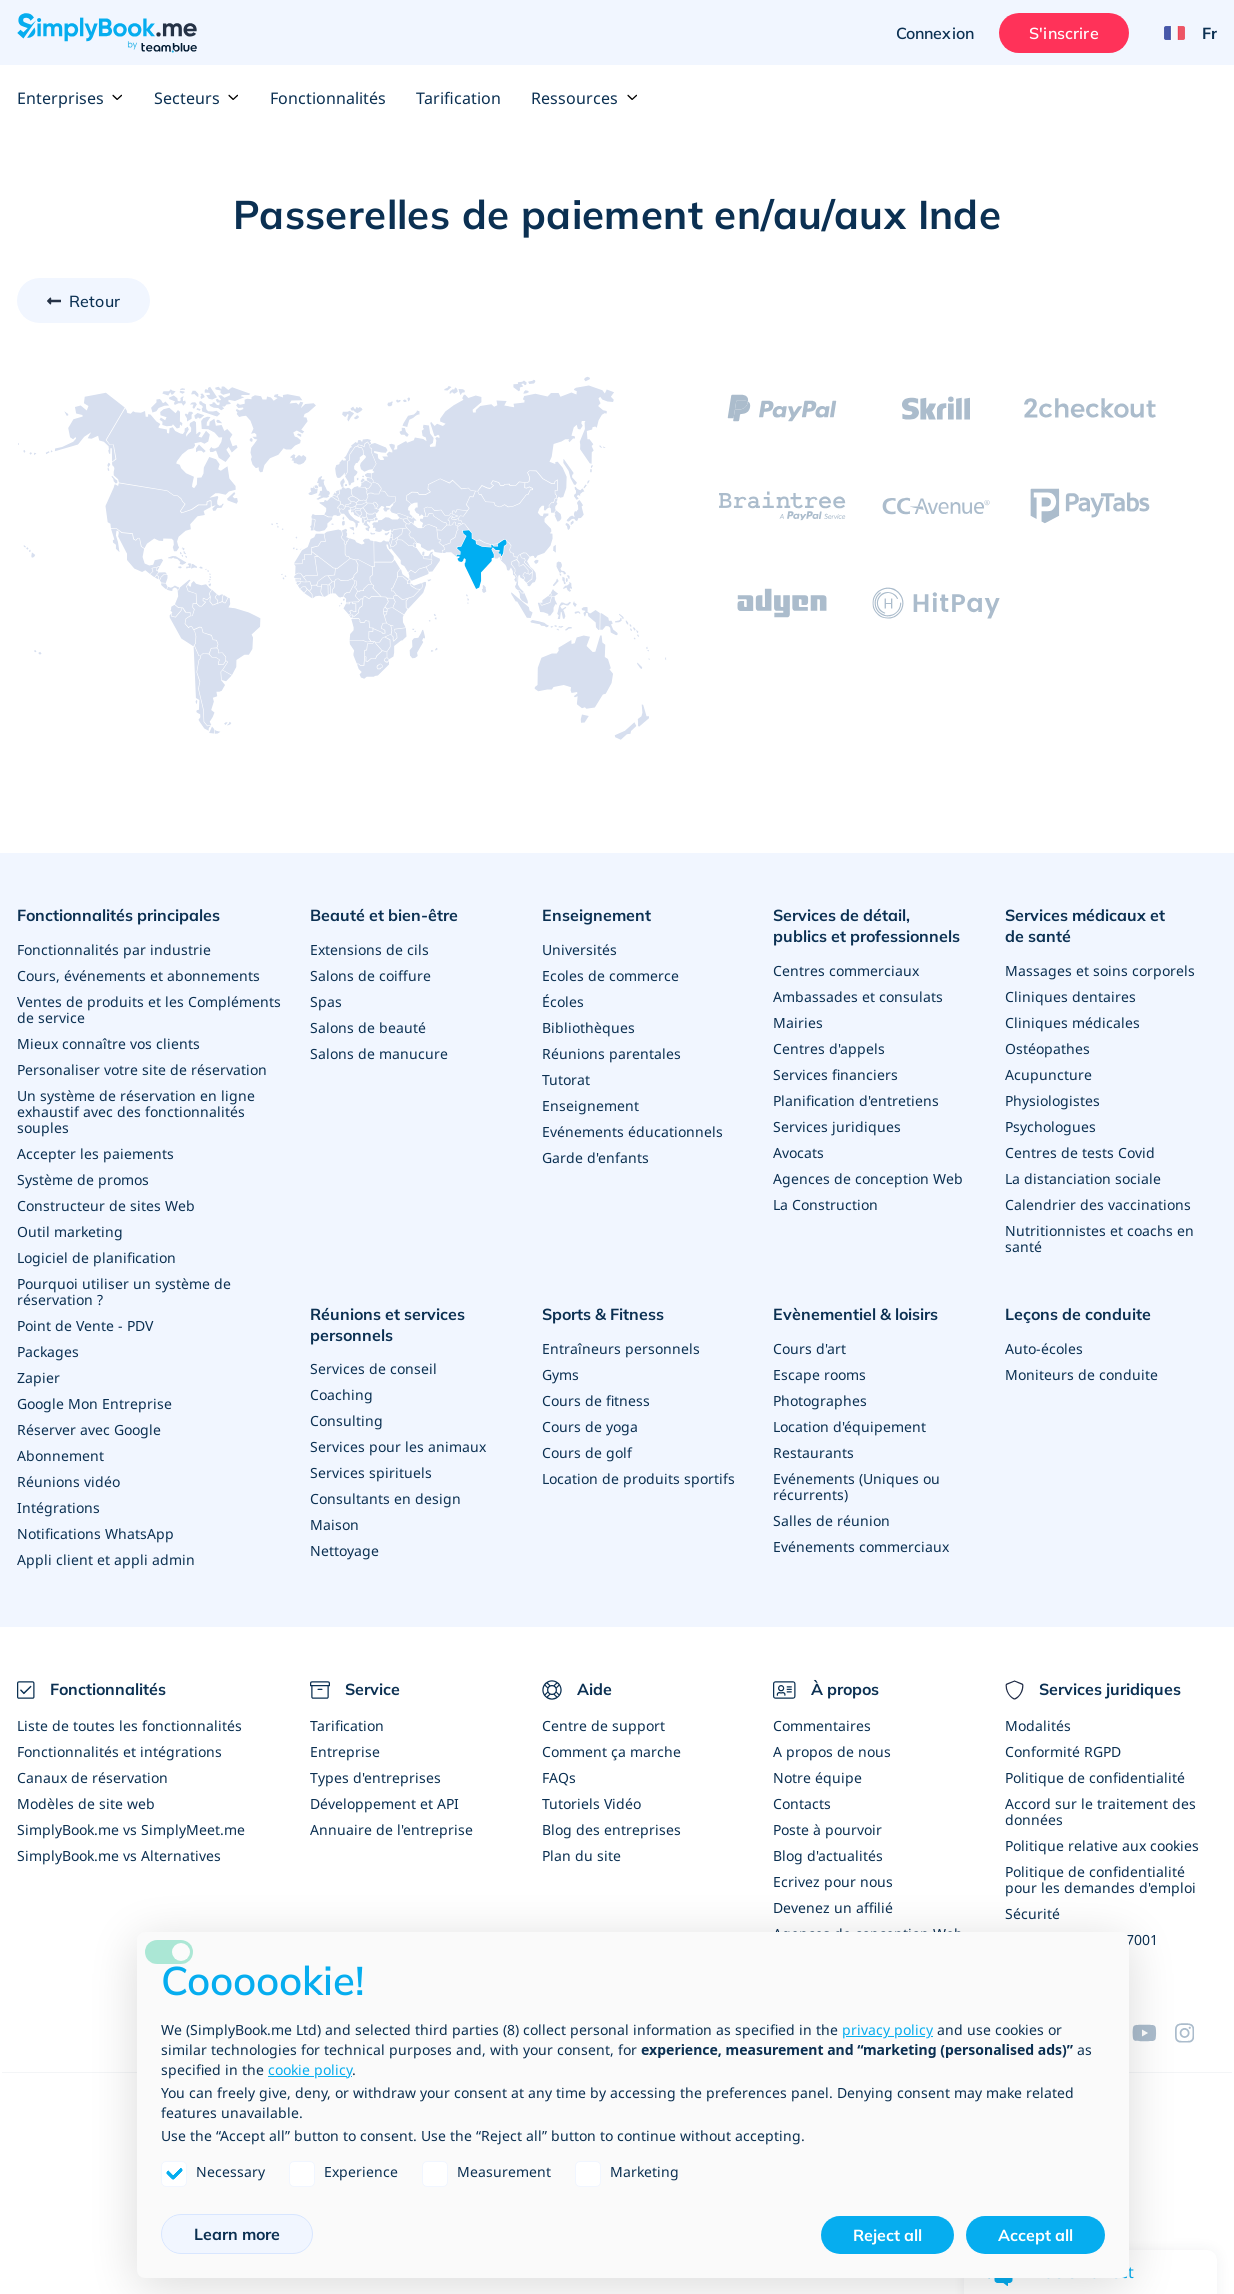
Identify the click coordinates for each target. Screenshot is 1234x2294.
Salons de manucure (379, 1053)
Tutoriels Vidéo (591, 1803)
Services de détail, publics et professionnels (866, 925)
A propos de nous (832, 1751)
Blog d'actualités (828, 1855)
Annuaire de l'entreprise (391, 1829)
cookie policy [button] (310, 2069)
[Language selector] (1183, 33)
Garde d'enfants (595, 1157)
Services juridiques (837, 1126)
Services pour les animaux (398, 1446)
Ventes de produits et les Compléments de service (149, 1009)
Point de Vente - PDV (85, 1325)
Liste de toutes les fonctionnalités (129, 1725)
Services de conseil (373, 1368)
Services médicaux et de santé (1085, 925)
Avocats (798, 1152)
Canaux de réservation (92, 1777)
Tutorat (566, 1079)
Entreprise (345, 1751)
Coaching (341, 1394)
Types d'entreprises (375, 1777)
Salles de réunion (831, 1520)
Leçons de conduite (1078, 1314)
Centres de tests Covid (1080, 1152)
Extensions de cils (369, 949)
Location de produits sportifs (638, 1478)
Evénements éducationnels (632, 1131)
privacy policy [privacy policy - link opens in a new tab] (887, 2029)
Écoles (563, 1001)
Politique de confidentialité (1095, 1777)
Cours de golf (587, 1452)
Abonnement (60, 1455)
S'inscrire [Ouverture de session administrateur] (1064, 33)
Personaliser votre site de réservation (142, 1069)
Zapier (38, 1377)
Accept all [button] (1035, 2235)
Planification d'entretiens (856, 1100)
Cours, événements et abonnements (138, 975)
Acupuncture (1048, 1074)
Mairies (798, 1022)
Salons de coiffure (370, 975)
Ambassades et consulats (858, 996)
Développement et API (384, 1803)
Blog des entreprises (611, 1829)
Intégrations (58, 1507)
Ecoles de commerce (610, 975)
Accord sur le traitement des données (1100, 1811)
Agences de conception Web (868, 1178)
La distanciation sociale (1083, 1178)
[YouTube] (1153, 2033)
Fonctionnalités (328, 98)
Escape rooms (819, 1374)
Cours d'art (809, 1348)
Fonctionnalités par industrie (114, 949)
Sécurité (1032, 1913)
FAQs (559, 1777)
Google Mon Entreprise (94, 1403)
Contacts (802, 1803)
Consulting (346, 1420)
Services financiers (835, 1074)
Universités (579, 949)
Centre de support (603, 1725)
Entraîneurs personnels (621, 1348)
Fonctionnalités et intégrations (119, 1751)
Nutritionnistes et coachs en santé (1099, 1238)
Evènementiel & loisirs (855, 1314)
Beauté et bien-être (384, 915)
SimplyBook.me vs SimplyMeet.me (131, 1829)
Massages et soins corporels (1100, 970)
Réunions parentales (611, 1053)
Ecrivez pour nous (833, 1881)
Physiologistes (1052, 1100)
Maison (334, 1524)
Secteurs (197, 98)
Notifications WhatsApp (95, 1533)
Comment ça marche (611, 1751)
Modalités (1038, 1725)
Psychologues (1050, 1126)
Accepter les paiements (95, 1153)
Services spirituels (371, 1472)
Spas (326, 1001)
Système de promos (83, 1179)
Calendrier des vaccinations (1098, 1204)
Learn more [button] (237, 2234)
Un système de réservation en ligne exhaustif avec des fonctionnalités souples (136, 1111)
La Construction (825, 1204)
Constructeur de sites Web (106, 1205)
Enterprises (70, 98)
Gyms (560, 1374)
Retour (94, 301)
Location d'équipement (849, 1426)
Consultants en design (385, 1498)
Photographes (820, 1400)
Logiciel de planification (96, 1257)
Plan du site (581, 1855)
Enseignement (596, 915)
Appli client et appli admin (106, 1559)
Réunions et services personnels (387, 1324)
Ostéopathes (1047, 1048)
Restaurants (813, 1452)
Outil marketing (70, 1231)
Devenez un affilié (833, 1907)
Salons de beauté (368, 1027)
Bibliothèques (588, 1027)
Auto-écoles (1044, 1348)
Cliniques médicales (1072, 1022)
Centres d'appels (829, 1048)
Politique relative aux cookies (1102, 1845)
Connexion (935, 33)
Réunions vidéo (68, 1481)
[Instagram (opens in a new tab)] (1196, 2033)
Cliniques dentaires (1070, 996)
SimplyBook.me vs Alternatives (119, 1855)
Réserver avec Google (89, 1429)
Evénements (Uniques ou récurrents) (856, 1486)
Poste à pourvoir (827, 1829)
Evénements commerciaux (861, 1546)
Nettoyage (344, 1550)
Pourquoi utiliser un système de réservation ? (124, 1291)
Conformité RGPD (1063, 1751)
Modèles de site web (86, 1803)
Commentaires (822, 1725)
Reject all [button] (887, 2235)
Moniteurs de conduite (1081, 1374)
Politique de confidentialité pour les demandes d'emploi (1100, 1879)
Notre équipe (817, 1777)
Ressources (584, 98)
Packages (48, 1351)
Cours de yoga (590, 1426)
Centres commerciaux (846, 970)
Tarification (458, 98)
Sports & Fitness (603, 1314)
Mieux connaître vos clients (108, 1043)
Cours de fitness (596, 1400)
